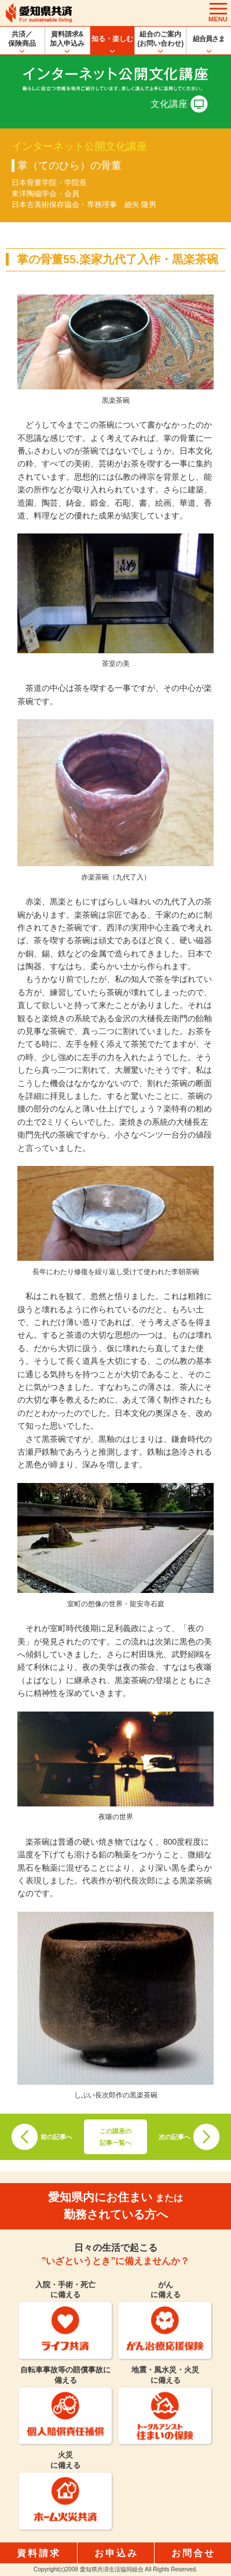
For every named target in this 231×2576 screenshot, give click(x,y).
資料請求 (39, 2553)
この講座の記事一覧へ (115, 2137)
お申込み (116, 2553)
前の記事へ (56, 2136)
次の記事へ (174, 2136)
